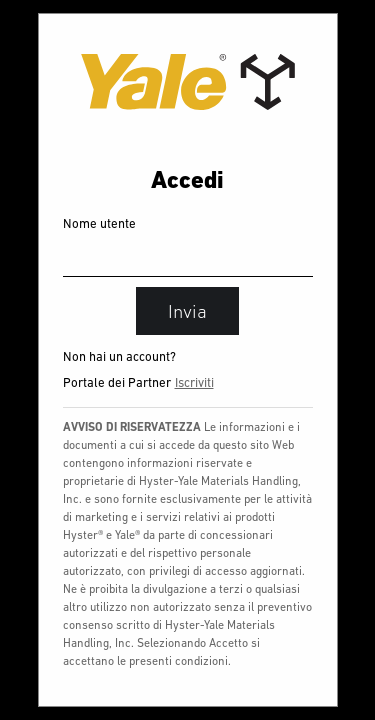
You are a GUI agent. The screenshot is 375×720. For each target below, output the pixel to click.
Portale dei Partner (117, 382)
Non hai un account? (119, 356)
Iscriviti (194, 382)
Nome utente (99, 223)
